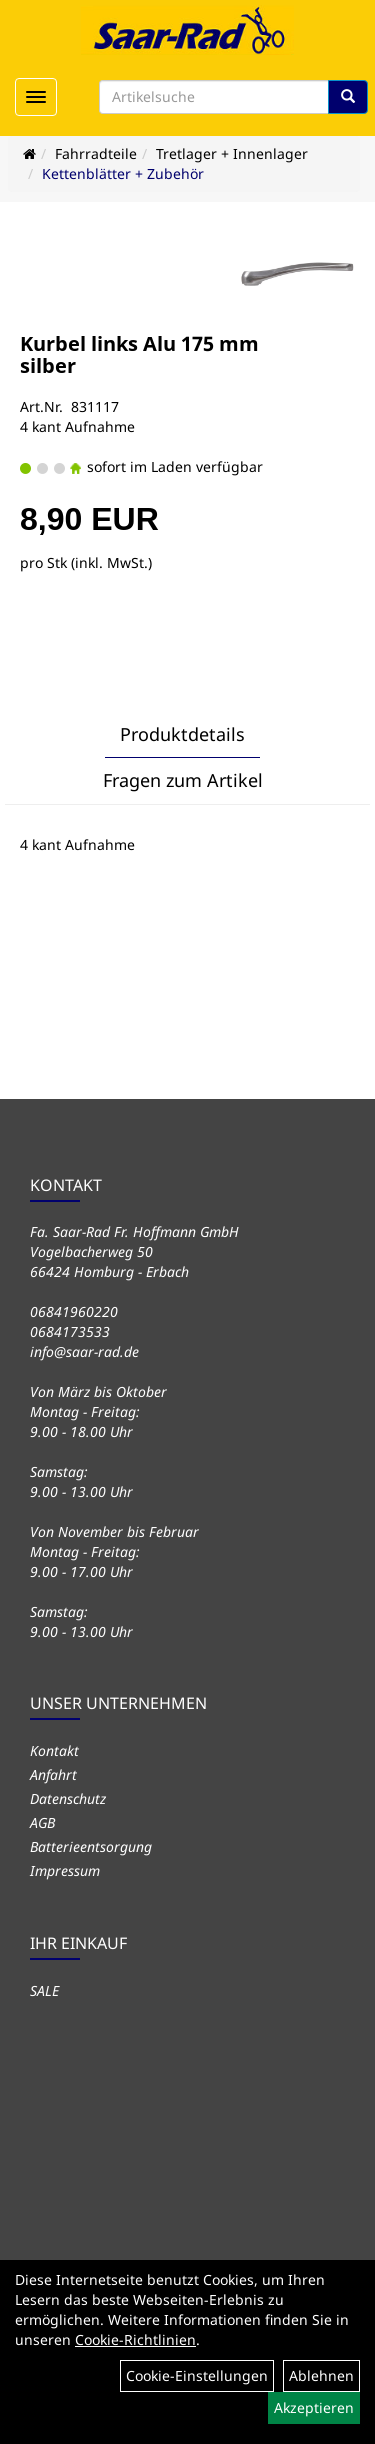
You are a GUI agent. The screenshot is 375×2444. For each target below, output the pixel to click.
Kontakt (54, 1750)
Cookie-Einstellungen (197, 2375)
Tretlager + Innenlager (232, 153)
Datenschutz (68, 1798)
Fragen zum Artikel (183, 780)
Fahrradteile (96, 153)
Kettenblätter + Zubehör (123, 173)
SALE (44, 1990)
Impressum (65, 1870)
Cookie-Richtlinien (135, 2339)
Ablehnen (321, 2375)
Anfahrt (53, 1774)
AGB (42, 1822)
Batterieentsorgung (91, 1846)
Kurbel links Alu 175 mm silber (139, 354)
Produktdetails (182, 734)
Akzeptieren (314, 2407)
